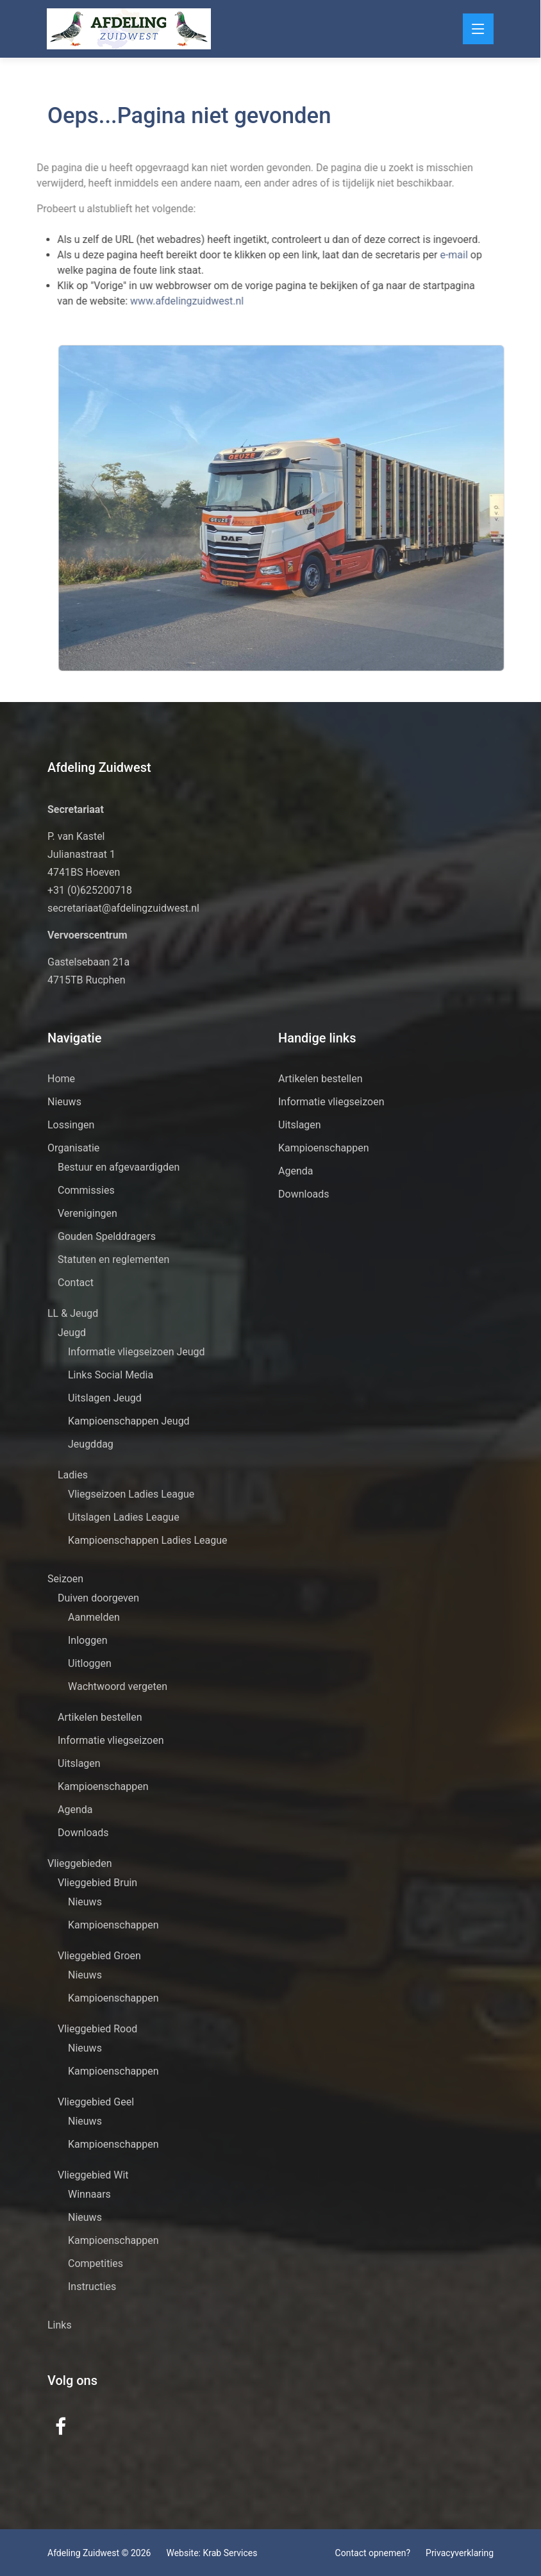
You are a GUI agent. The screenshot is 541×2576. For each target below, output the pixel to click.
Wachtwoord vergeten (117, 1686)
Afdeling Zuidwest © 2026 (99, 2553)
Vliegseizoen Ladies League (131, 1494)
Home (61, 1079)
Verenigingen (87, 1213)
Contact (76, 1282)
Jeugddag (90, 1444)
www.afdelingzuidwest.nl (167, 301)
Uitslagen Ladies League (123, 1517)
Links (59, 2325)
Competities (95, 2263)
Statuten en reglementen (113, 1259)
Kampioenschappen (103, 1786)
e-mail (435, 255)
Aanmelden (94, 1617)
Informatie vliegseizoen (111, 1740)
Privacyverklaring (460, 2553)
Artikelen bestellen (100, 1717)
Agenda (75, 1809)
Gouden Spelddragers (107, 1236)
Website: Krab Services (211, 2553)
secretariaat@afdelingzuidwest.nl (123, 908)
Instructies (92, 2286)
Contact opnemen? (372, 2553)
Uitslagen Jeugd (105, 1398)
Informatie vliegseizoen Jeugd (136, 1352)
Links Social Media (110, 1375)
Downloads (83, 1833)
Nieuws (64, 1102)
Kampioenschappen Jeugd (129, 1421)
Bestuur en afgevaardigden (118, 1167)
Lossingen (70, 1125)
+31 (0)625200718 (89, 890)
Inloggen (88, 1640)
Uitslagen (79, 1763)
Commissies (86, 1190)
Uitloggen (90, 1663)
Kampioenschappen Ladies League (148, 1540)
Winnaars (89, 2194)
